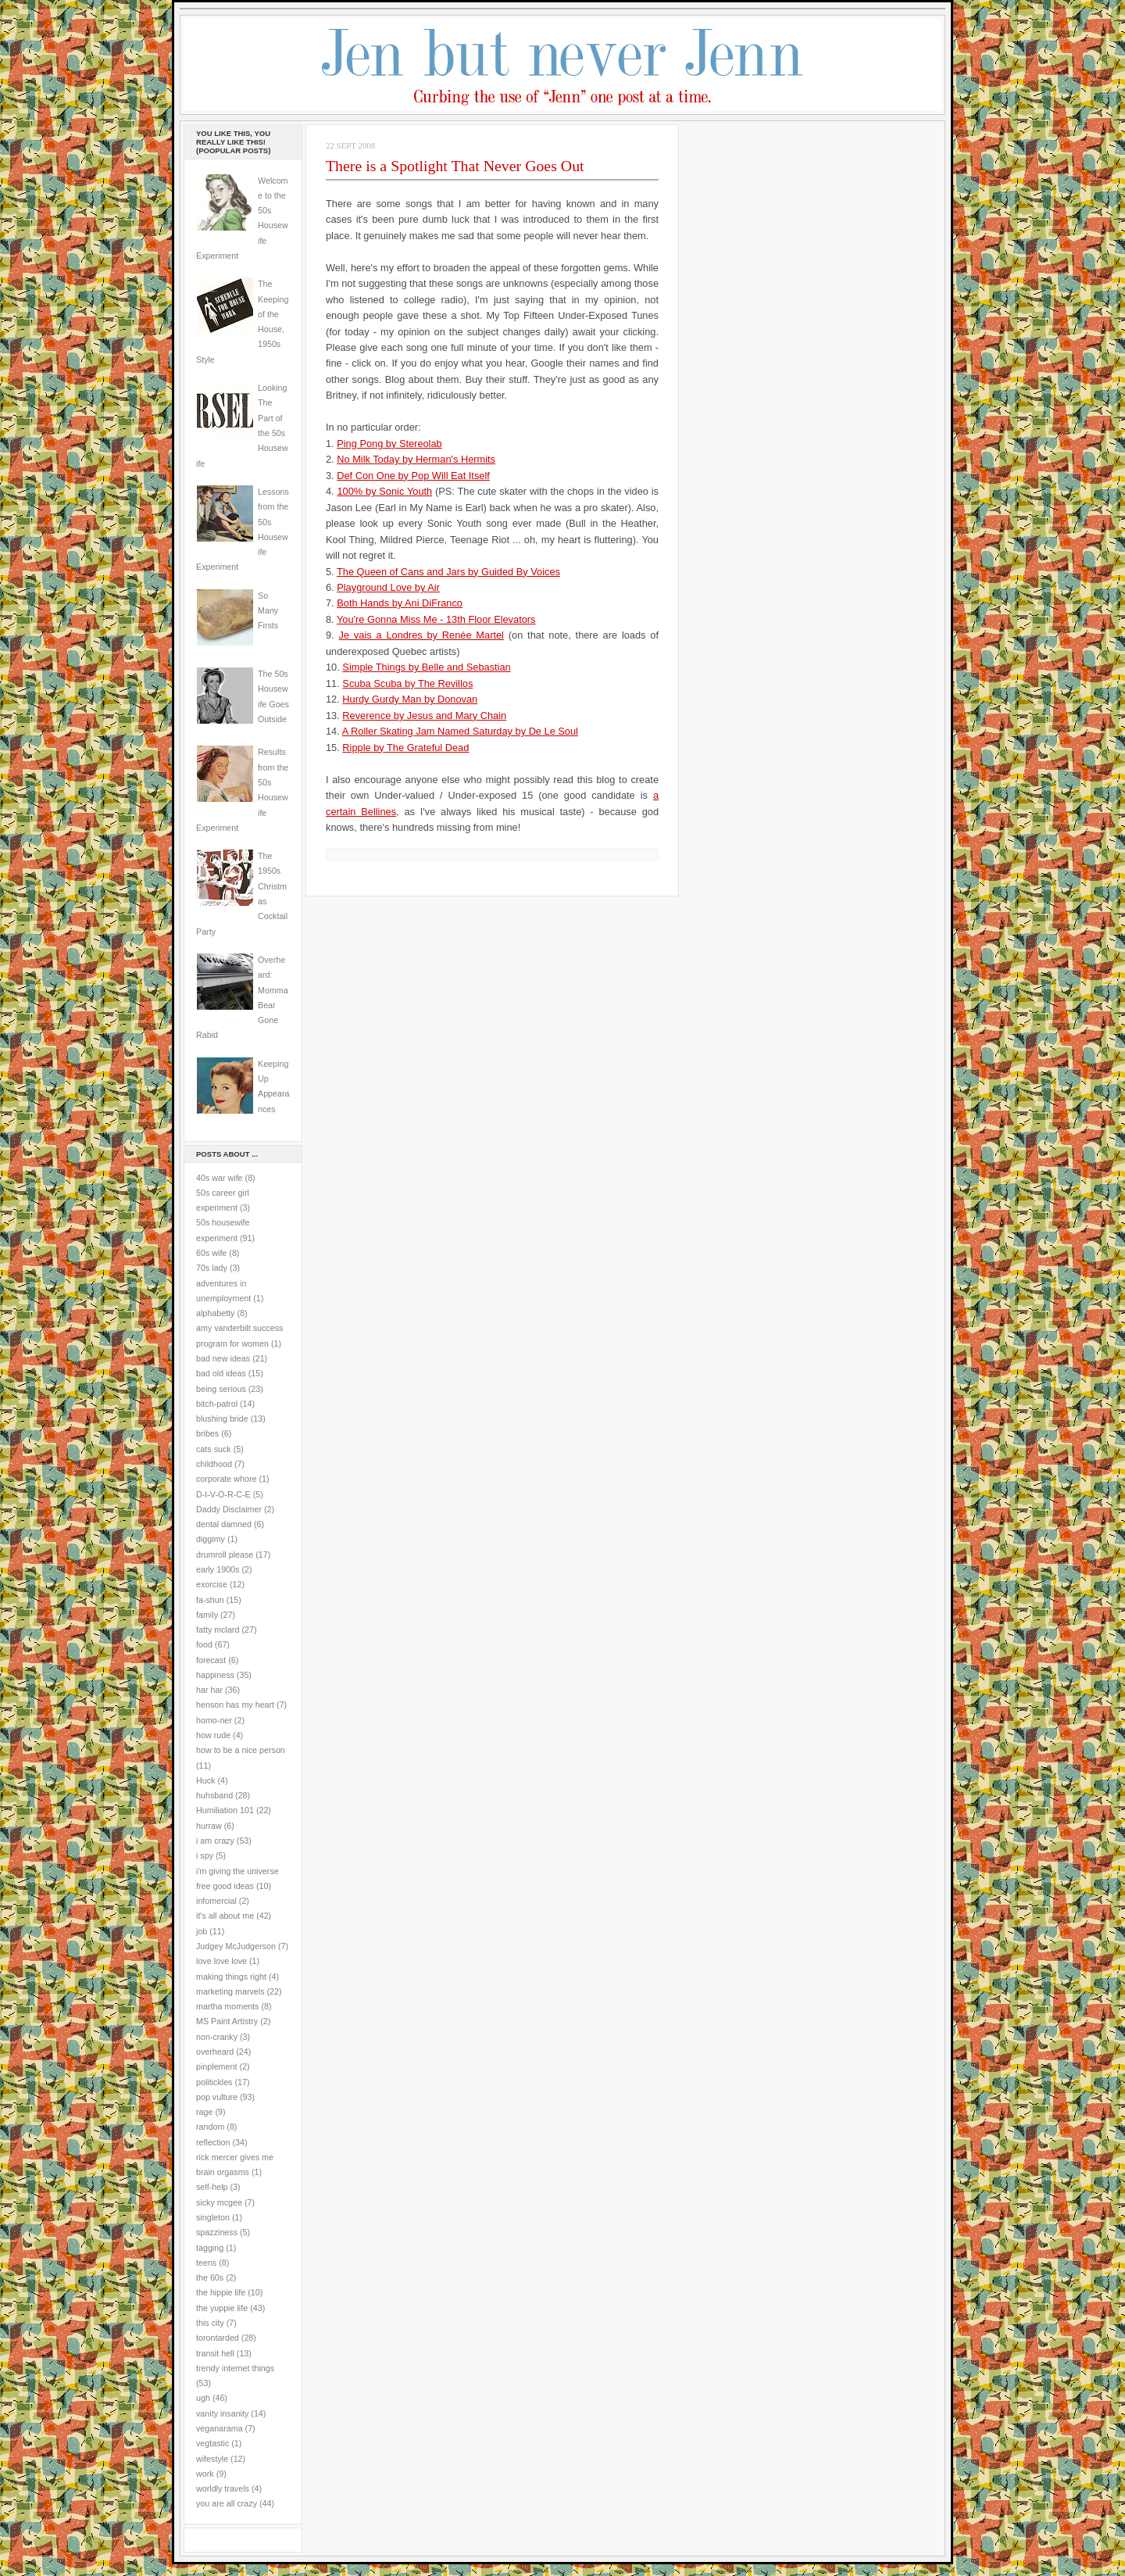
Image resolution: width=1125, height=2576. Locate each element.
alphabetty (215, 1313)
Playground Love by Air (388, 587)
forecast (211, 1660)
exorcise (211, 1584)
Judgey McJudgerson (236, 1946)
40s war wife (219, 1177)
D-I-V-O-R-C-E (223, 1494)
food (204, 1644)
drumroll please (224, 1554)
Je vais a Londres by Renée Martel (421, 635)
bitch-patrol (217, 1403)
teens (206, 2262)
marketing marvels (230, 1991)
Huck (205, 1780)
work (205, 2473)
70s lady (211, 1267)
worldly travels (222, 2488)
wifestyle (212, 2458)
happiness (215, 1675)
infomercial (216, 1900)
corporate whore (226, 1478)
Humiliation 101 (225, 1810)
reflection (213, 2142)
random (210, 2126)
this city (210, 2322)
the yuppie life (222, 2308)
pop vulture (217, 2097)
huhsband (214, 1795)
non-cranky (217, 2036)
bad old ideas (221, 1373)
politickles (214, 2082)
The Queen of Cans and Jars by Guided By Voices (448, 572)
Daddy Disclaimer (229, 1509)
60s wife (211, 1253)
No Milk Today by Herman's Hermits (416, 459)
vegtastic (212, 2443)
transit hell (215, 2353)
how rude (213, 1735)
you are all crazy (226, 2503)
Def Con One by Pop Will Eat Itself (413, 475)
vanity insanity (222, 2413)
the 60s (209, 2277)
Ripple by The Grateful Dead (405, 747)
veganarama (219, 2428)
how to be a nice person (240, 1750)
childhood (214, 1464)
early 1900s (217, 1569)
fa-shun (210, 1600)
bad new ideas (223, 1358)
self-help (212, 2186)
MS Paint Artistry (227, 2021)
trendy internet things (235, 2368)
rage (204, 2111)
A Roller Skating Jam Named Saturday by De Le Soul (460, 731)
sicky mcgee (219, 2202)
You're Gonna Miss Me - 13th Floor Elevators (436, 619)
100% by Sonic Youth (384, 491)
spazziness (217, 2232)
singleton (213, 2217)
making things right (231, 1976)
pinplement (216, 2066)
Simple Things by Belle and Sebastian (426, 667)
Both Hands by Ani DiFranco (399, 603)
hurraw (209, 1825)
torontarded (217, 2337)
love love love (221, 1961)
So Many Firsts (268, 611)
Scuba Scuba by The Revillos (407, 683)
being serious (221, 1389)
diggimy (210, 1539)
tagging (209, 2247)
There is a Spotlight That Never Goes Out (455, 165)
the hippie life (220, 2292)
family (207, 1614)
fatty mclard (217, 1629)
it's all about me (225, 1915)
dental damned (224, 1524)
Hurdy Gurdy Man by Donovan (409, 699)
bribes (207, 1433)
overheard (215, 2051)
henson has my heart (235, 1704)
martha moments (227, 2006)
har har (209, 1689)
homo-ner (214, 1720)
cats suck (213, 1449)
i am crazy (215, 1840)
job (201, 1931)
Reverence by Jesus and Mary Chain (424, 715)
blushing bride (222, 1418)
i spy (204, 1855)
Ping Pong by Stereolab (389, 443)
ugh (203, 2397)
